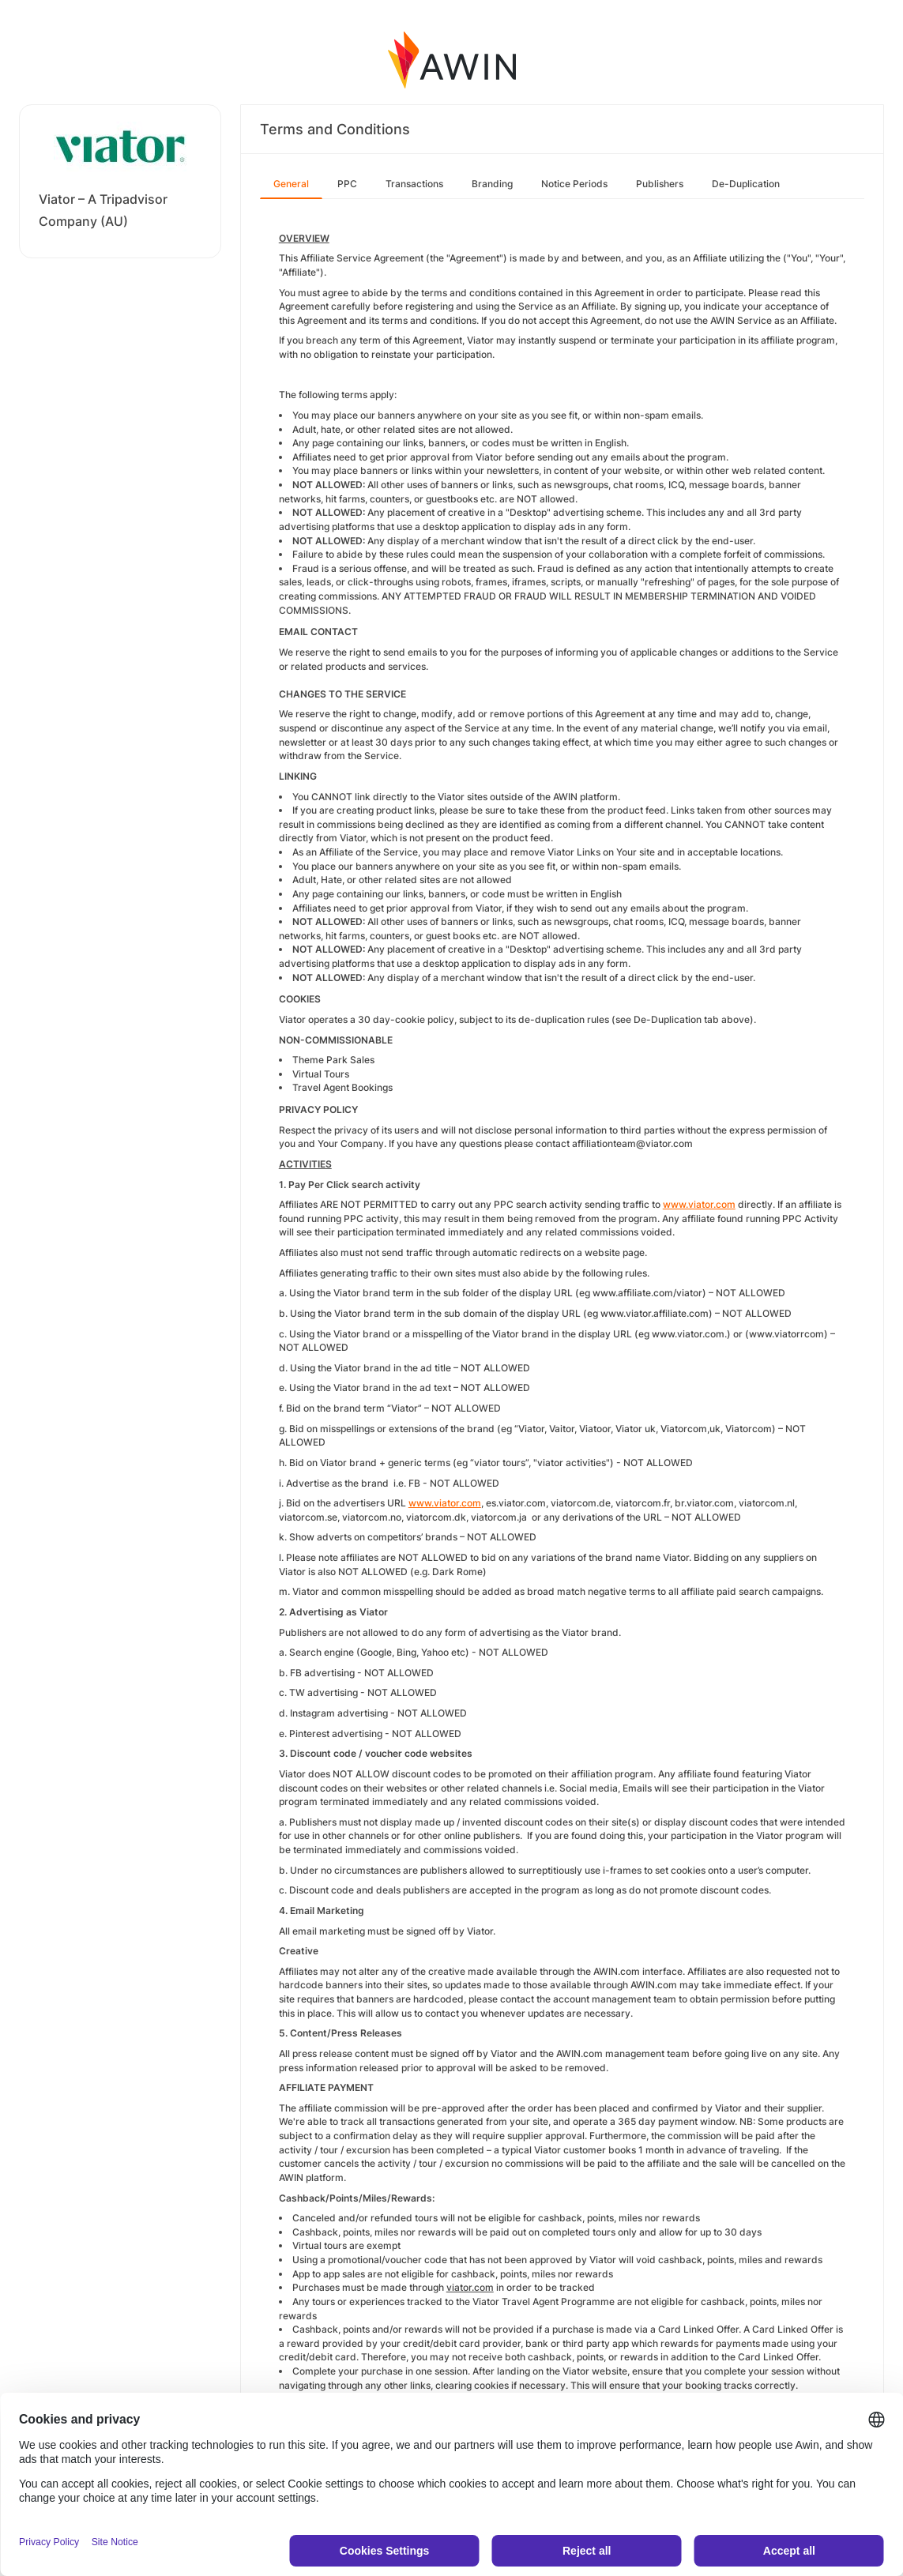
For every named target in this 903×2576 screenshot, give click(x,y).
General (291, 184)
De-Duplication (746, 184)
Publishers (659, 184)
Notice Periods (574, 184)
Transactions (414, 184)
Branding (492, 184)
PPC (347, 184)
